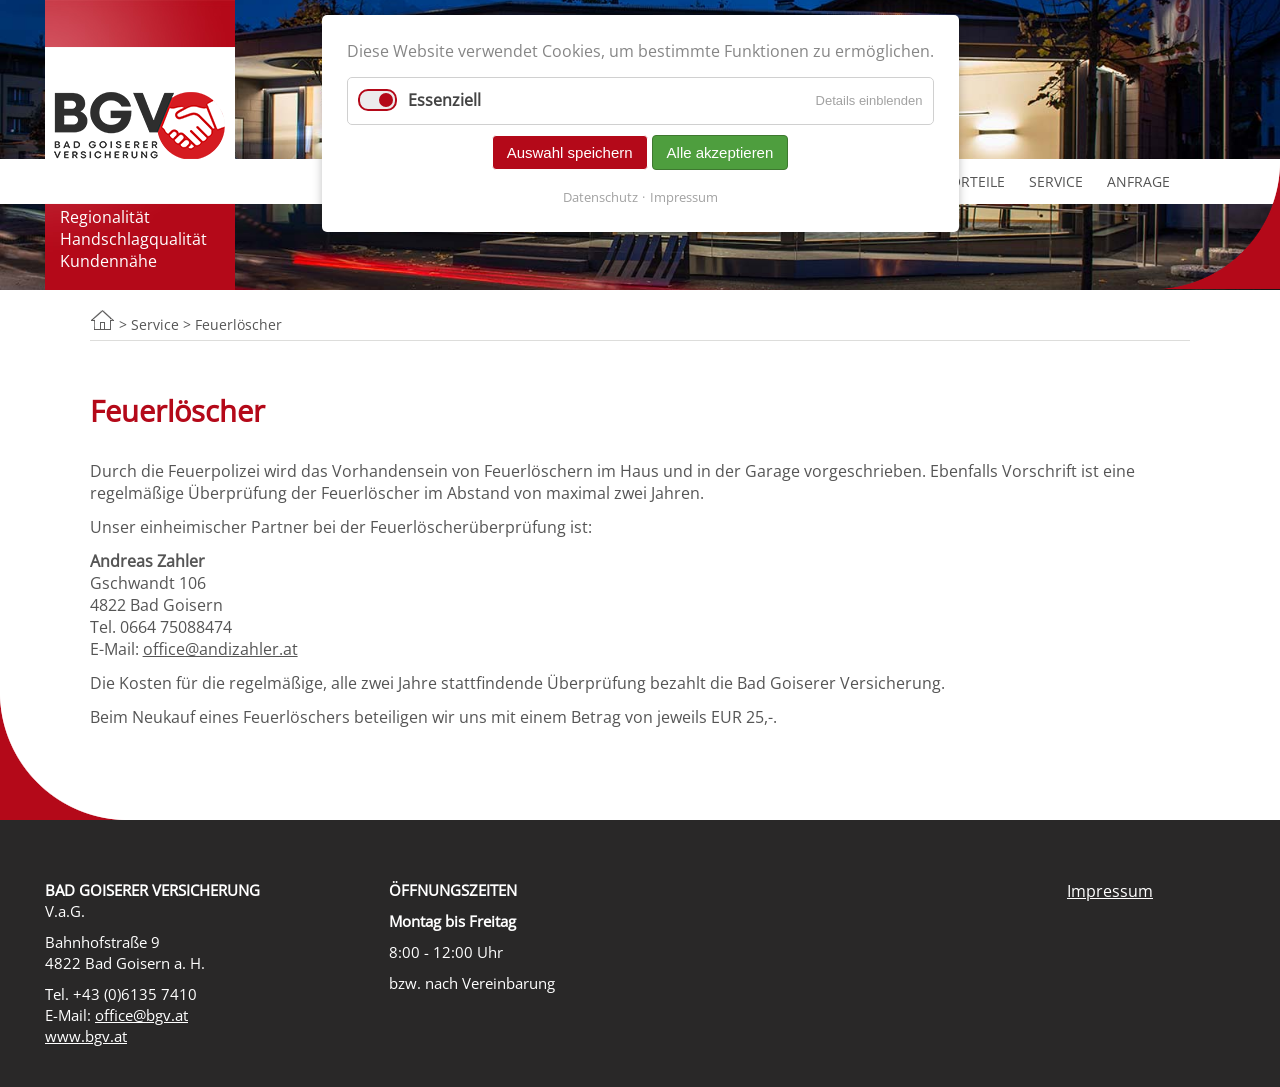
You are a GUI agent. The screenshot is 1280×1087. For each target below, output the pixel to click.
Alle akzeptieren (720, 152)
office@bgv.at (141, 1015)
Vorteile (973, 181)
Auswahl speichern (570, 152)
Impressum (1110, 891)
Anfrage (1138, 181)
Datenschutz (600, 197)
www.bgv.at (86, 1036)
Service (1056, 181)
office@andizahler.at (220, 649)
